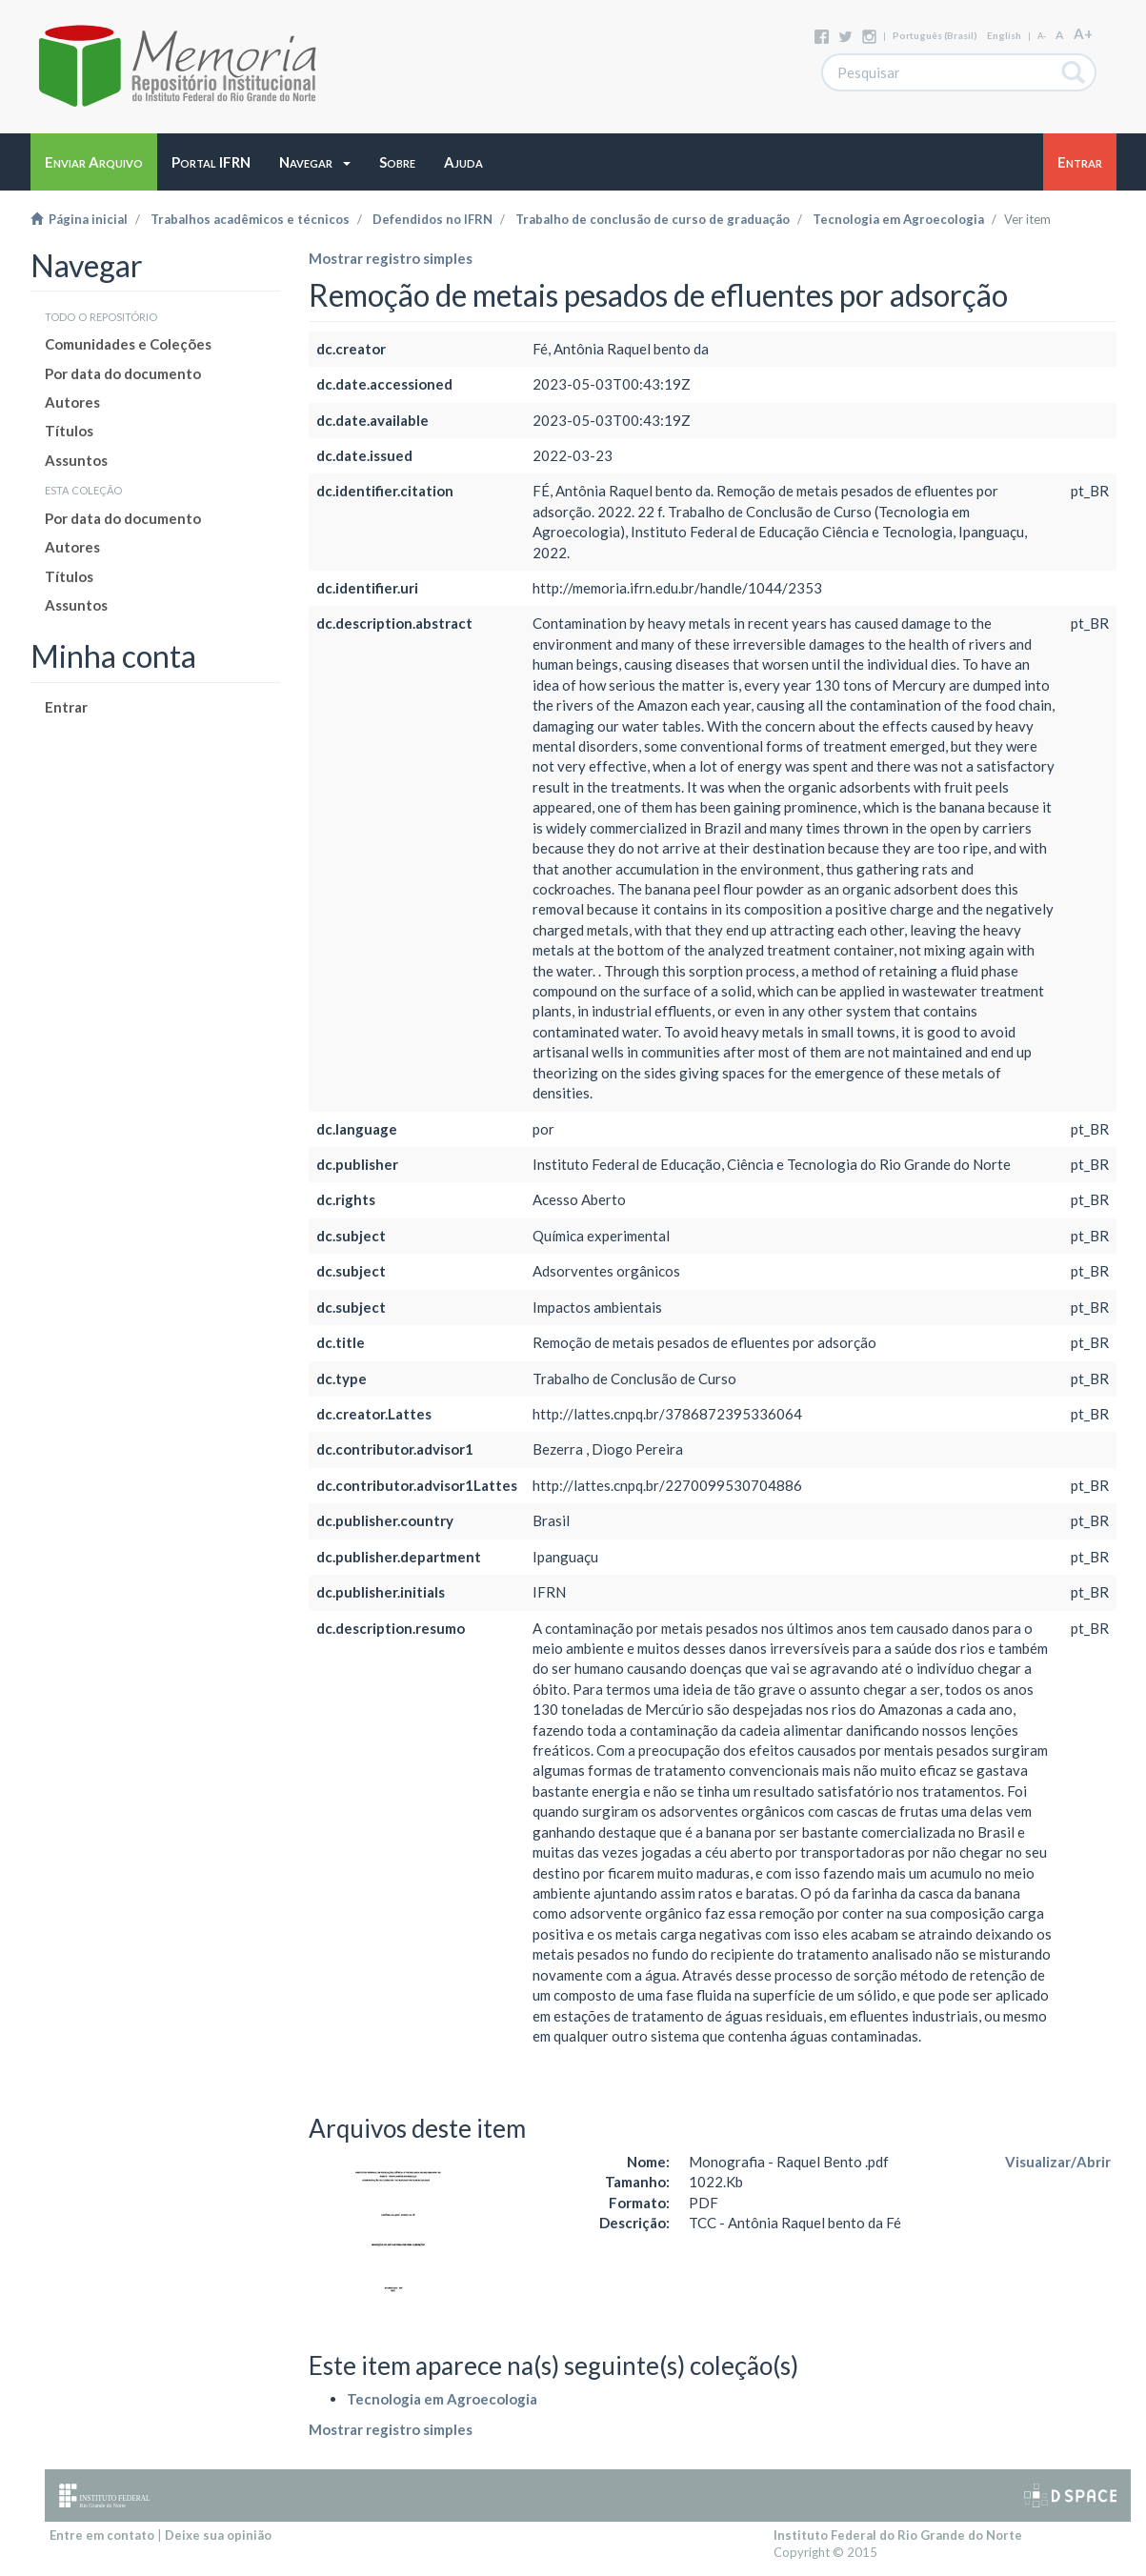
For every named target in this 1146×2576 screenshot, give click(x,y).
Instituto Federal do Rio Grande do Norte (898, 2535)
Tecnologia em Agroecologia (898, 219)
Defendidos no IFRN (432, 219)
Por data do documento (123, 373)
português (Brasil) (935, 35)
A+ (1083, 33)
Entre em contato (102, 2535)
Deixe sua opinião (218, 2535)
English (1004, 35)
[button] (315, 162)
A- (1041, 35)
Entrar (66, 706)
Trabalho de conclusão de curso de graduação (652, 219)
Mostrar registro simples (390, 258)
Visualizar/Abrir (1058, 2161)
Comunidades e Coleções (128, 343)
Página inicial (79, 219)
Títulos (69, 430)
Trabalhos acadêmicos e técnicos (250, 219)
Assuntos (76, 460)
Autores (72, 402)
